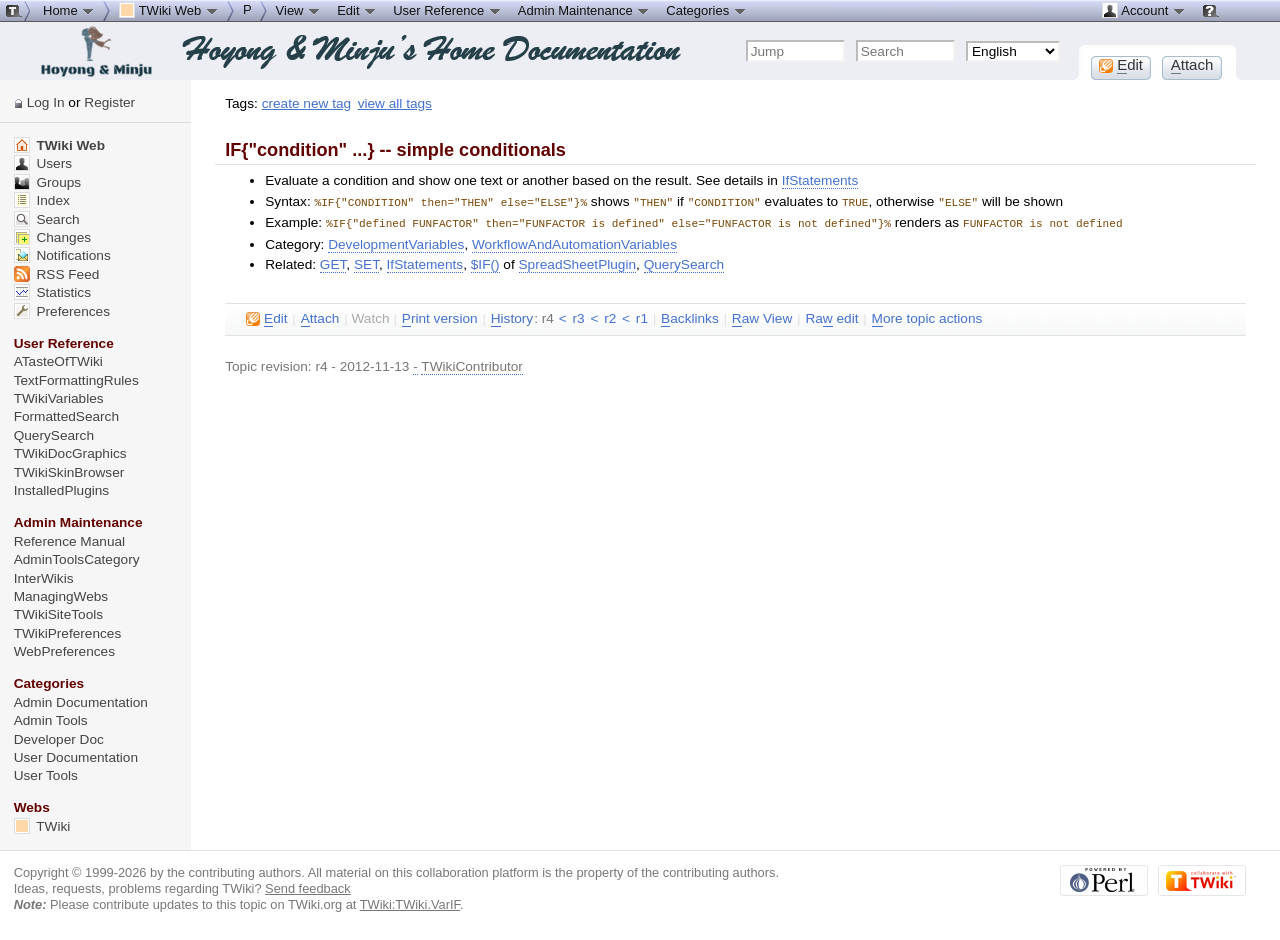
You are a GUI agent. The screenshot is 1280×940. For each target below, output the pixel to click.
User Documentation (76, 757)
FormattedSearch (66, 416)
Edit (357, 10)
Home (69, 10)
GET (333, 262)
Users (43, 163)
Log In (46, 102)
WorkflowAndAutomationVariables (574, 242)
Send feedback (308, 888)
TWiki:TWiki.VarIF (410, 904)
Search (47, 219)
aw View (762, 317)
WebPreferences (64, 651)
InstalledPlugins (62, 490)
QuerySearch (684, 262)
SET (366, 262)
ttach (320, 317)
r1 (642, 316)
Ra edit (831, 317)
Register (109, 102)
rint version (440, 317)
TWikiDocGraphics (70, 453)
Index (42, 200)
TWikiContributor (472, 364)
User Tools (46, 775)
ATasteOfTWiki (58, 361)
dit (266, 317)
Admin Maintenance (584, 10)
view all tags (395, 103)
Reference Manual (69, 541)
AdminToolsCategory (77, 559)
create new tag (306, 103)
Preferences (62, 311)
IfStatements (820, 180)
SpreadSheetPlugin (578, 262)
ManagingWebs (61, 596)
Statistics (52, 292)
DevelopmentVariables (396, 242)
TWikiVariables (59, 398)
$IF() (485, 262)
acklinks (690, 317)
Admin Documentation (81, 702)
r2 (610, 316)
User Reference (447, 10)
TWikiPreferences (68, 633)
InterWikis (44, 578)
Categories (706, 10)
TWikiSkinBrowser (69, 472)
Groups (48, 182)
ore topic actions (927, 317)
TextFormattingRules (76, 380)
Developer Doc (59, 739)
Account (1143, 10)
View (299, 10)
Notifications (62, 255)
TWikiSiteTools (58, 614)
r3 (578, 316)
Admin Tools (51, 720)
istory (512, 317)
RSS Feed (57, 274)
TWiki (42, 826)
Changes (52, 237)
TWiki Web (59, 145)
